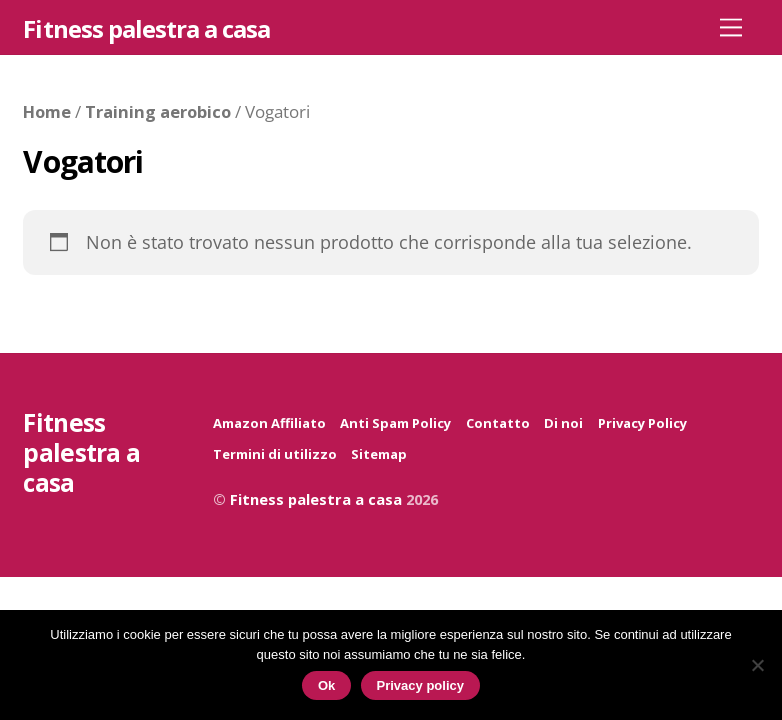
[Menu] (731, 26)
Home (47, 111)
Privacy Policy (642, 423)
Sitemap (379, 454)
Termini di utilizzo (275, 454)
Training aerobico (158, 111)
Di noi (563, 423)
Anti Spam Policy (395, 423)
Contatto (498, 423)
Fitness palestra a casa (316, 499)
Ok (326, 685)
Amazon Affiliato (269, 423)
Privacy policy (420, 685)
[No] (757, 665)
